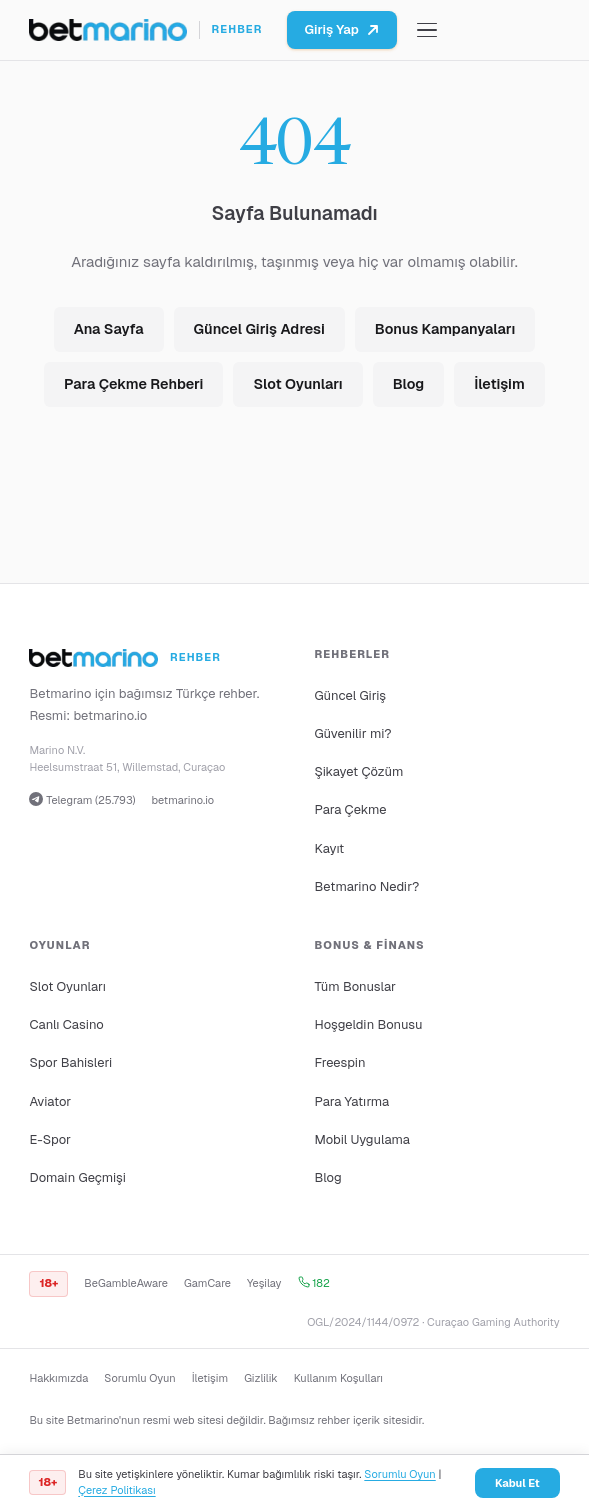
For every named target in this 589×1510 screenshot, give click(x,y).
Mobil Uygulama (363, 1139)
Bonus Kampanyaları (445, 329)
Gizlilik (260, 1378)
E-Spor (49, 1139)
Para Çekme (351, 809)
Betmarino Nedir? (367, 886)
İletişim (499, 384)
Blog (408, 384)
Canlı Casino (66, 1024)
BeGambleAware (126, 1283)
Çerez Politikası (116, 1490)
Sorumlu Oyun (139, 1378)
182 (314, 1283)
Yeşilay (264, 1283)
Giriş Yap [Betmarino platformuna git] (342, 29)
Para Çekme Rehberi (133, 384)
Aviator (50, 1101)
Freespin (340, 1062)
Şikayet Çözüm (359, 771)
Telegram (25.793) (82, 799)
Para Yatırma (352, 1101)
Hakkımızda (58, 1378)
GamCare (207, 1283)
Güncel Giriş (351, 695)
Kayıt (330, 848)
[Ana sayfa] (145, 30)
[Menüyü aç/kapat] (427, 30)
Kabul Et (517, 1483)
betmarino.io (110, 715)
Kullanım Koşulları (338, 1378)
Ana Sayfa (109, 329)
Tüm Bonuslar (355, 986)
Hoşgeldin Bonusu (369, 1024)
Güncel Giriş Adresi (259, 329)
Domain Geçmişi (77, 1177)
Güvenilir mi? (353, 733)
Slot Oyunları (297, 384)
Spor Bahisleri (70, 1062)
